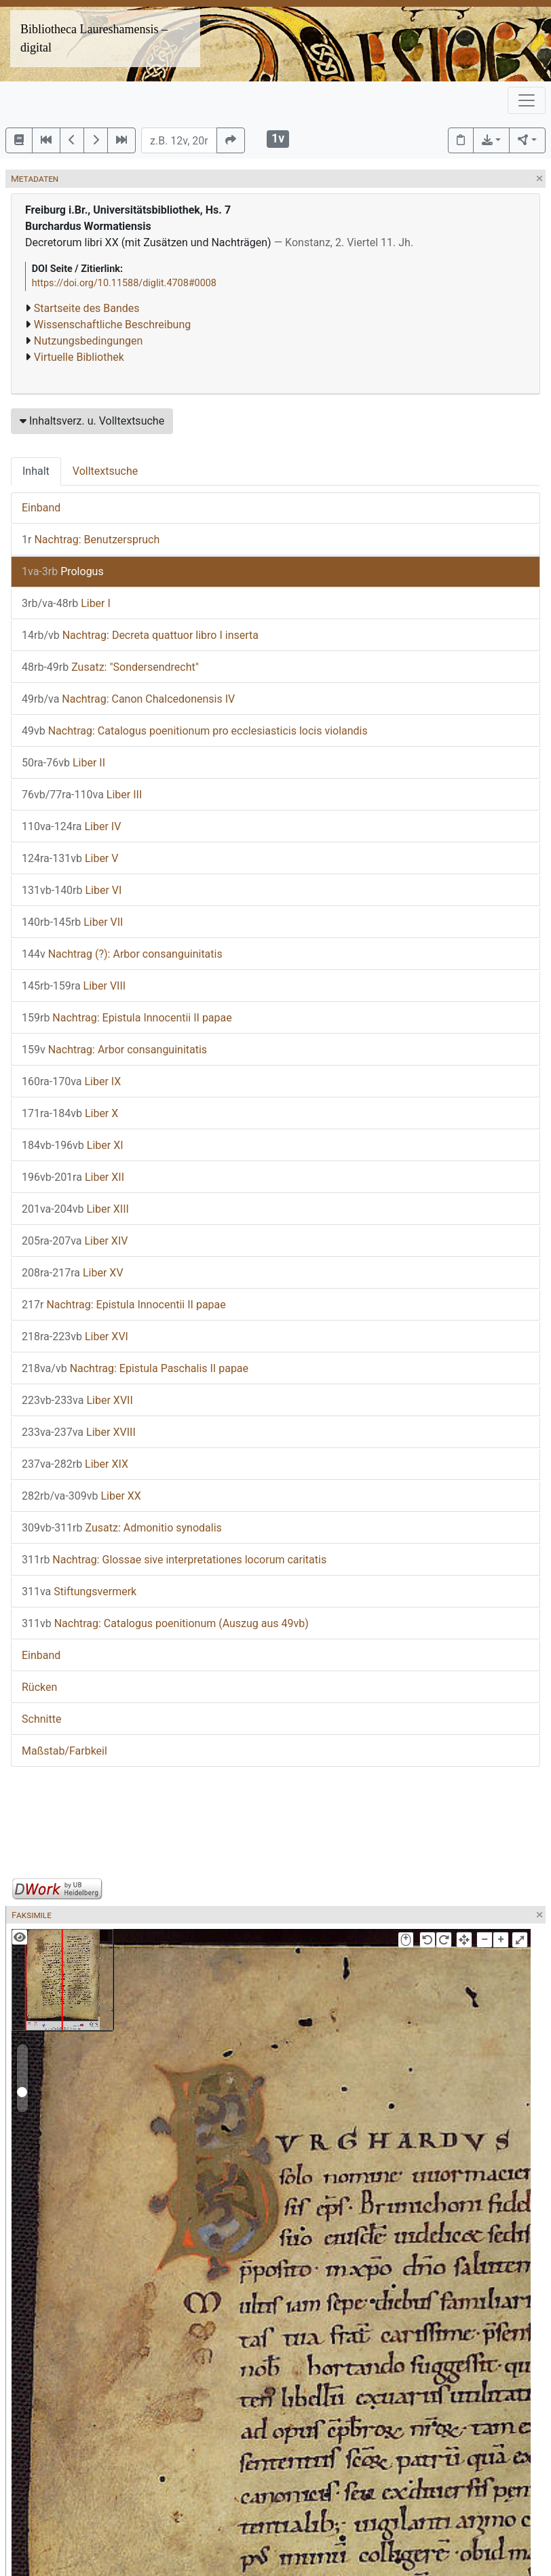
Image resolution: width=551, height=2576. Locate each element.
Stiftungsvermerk (79, 1591)
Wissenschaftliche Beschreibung (112, 324)
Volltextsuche (105, 471)
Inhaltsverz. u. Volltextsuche (92, 420)
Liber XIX (75, 1464)
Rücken (39, 1687)
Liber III (82, 794)
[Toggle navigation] (527, 100)
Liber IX (71, 1081)
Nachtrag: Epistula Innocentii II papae (127, 1017)
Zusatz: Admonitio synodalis (122, 1527)
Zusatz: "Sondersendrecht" (110, 667)
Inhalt (36, 471)
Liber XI (73, 1145)
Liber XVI (75, 1336)
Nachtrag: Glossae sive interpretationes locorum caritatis (174, 1559)
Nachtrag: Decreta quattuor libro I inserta (140, 635)
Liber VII (72, 922)
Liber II (63, 762)
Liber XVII (77, 1400)
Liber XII (73, 1177)
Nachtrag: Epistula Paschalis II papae (135, 1368)
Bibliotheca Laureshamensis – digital (94, 38)
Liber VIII (74, 985)
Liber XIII (75, 1209)
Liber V (70, 858)
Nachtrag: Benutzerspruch (90, 539)
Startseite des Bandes (87, 308)
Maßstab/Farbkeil (64, 1750)
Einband (41, 507)
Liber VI (71, 890)
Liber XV (73, 1272)
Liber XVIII (79, 1432)
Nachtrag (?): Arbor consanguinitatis (122, 954)
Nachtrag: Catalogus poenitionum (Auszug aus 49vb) (165, 1623)
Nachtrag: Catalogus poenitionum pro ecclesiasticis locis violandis (195, 730)
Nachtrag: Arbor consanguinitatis (114, 1049)
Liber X (70, 1113)
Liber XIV (75, 1240)
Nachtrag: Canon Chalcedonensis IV (128, 698)
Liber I (66, 603)
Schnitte (41, 1719)
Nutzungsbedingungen (88, 340)
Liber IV (71, 826)
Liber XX (81, 1495)
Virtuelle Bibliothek (79, 357)
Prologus (63, 571)
